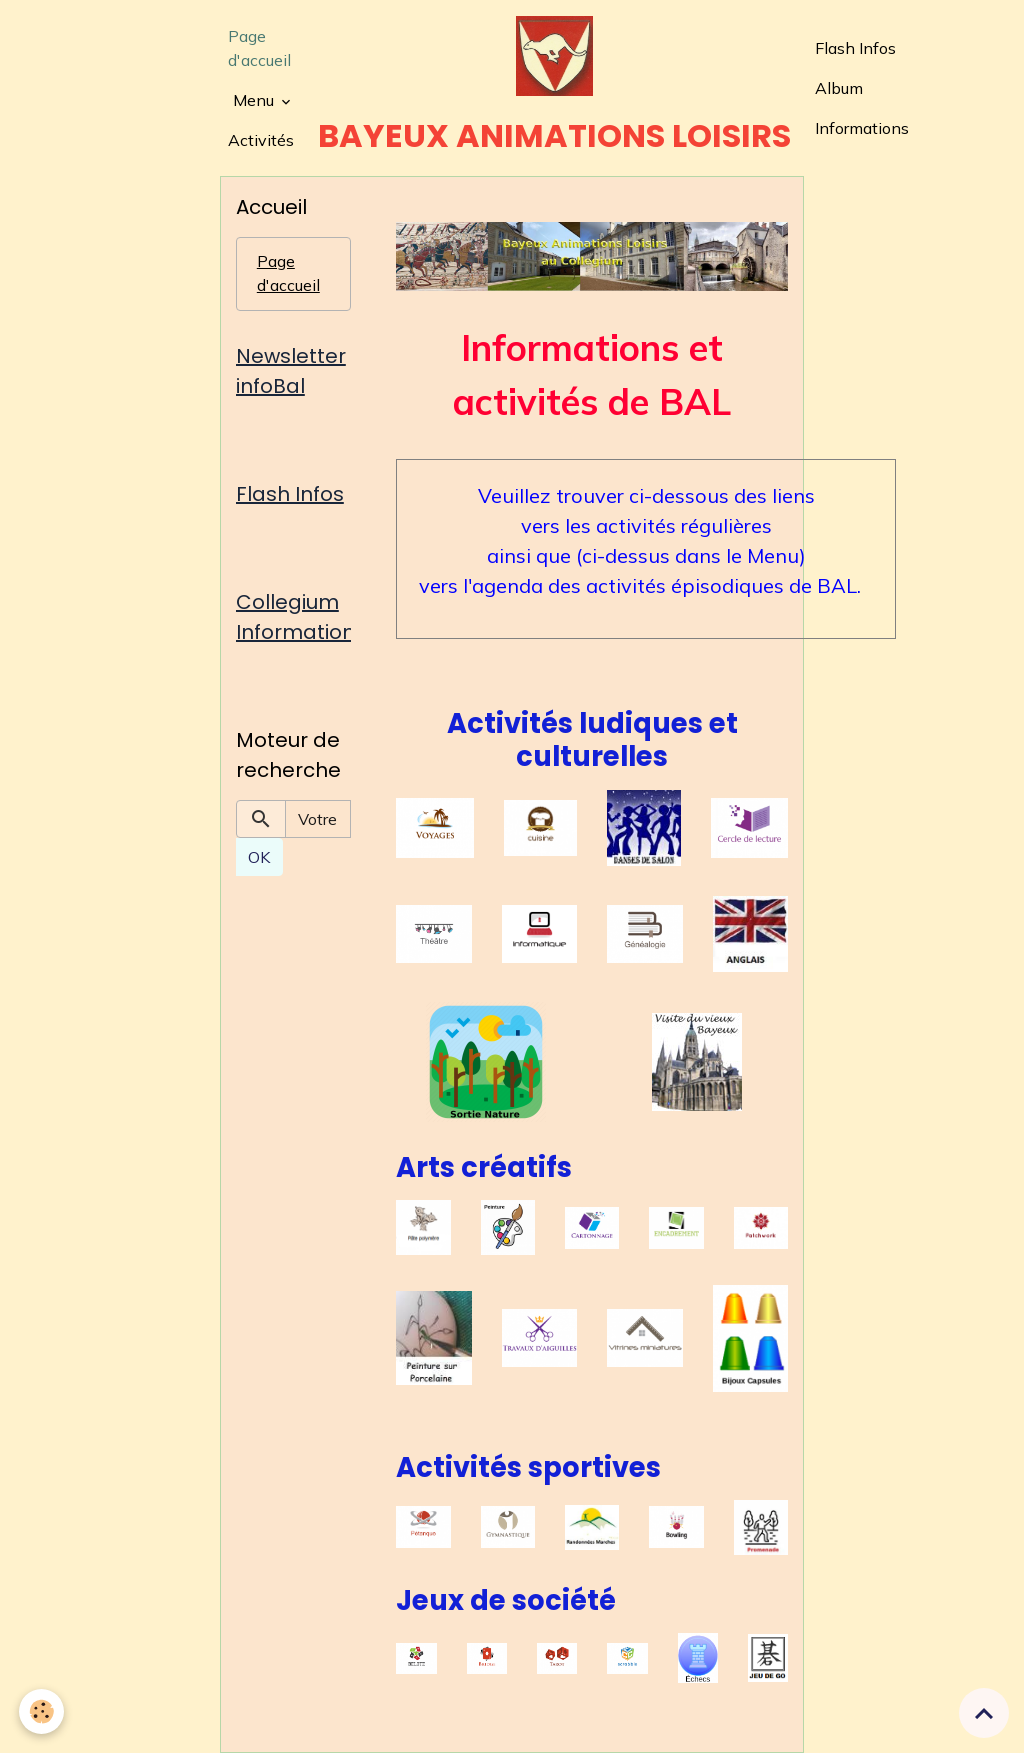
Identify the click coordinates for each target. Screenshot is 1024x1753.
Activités (261, 140)
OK (259, 857)
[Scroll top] (984, 1713)
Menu (255, 100)
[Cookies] (42, 1711)
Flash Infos (855, 48)
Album (839, 88)
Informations (862, 128)
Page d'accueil (259, 48)
